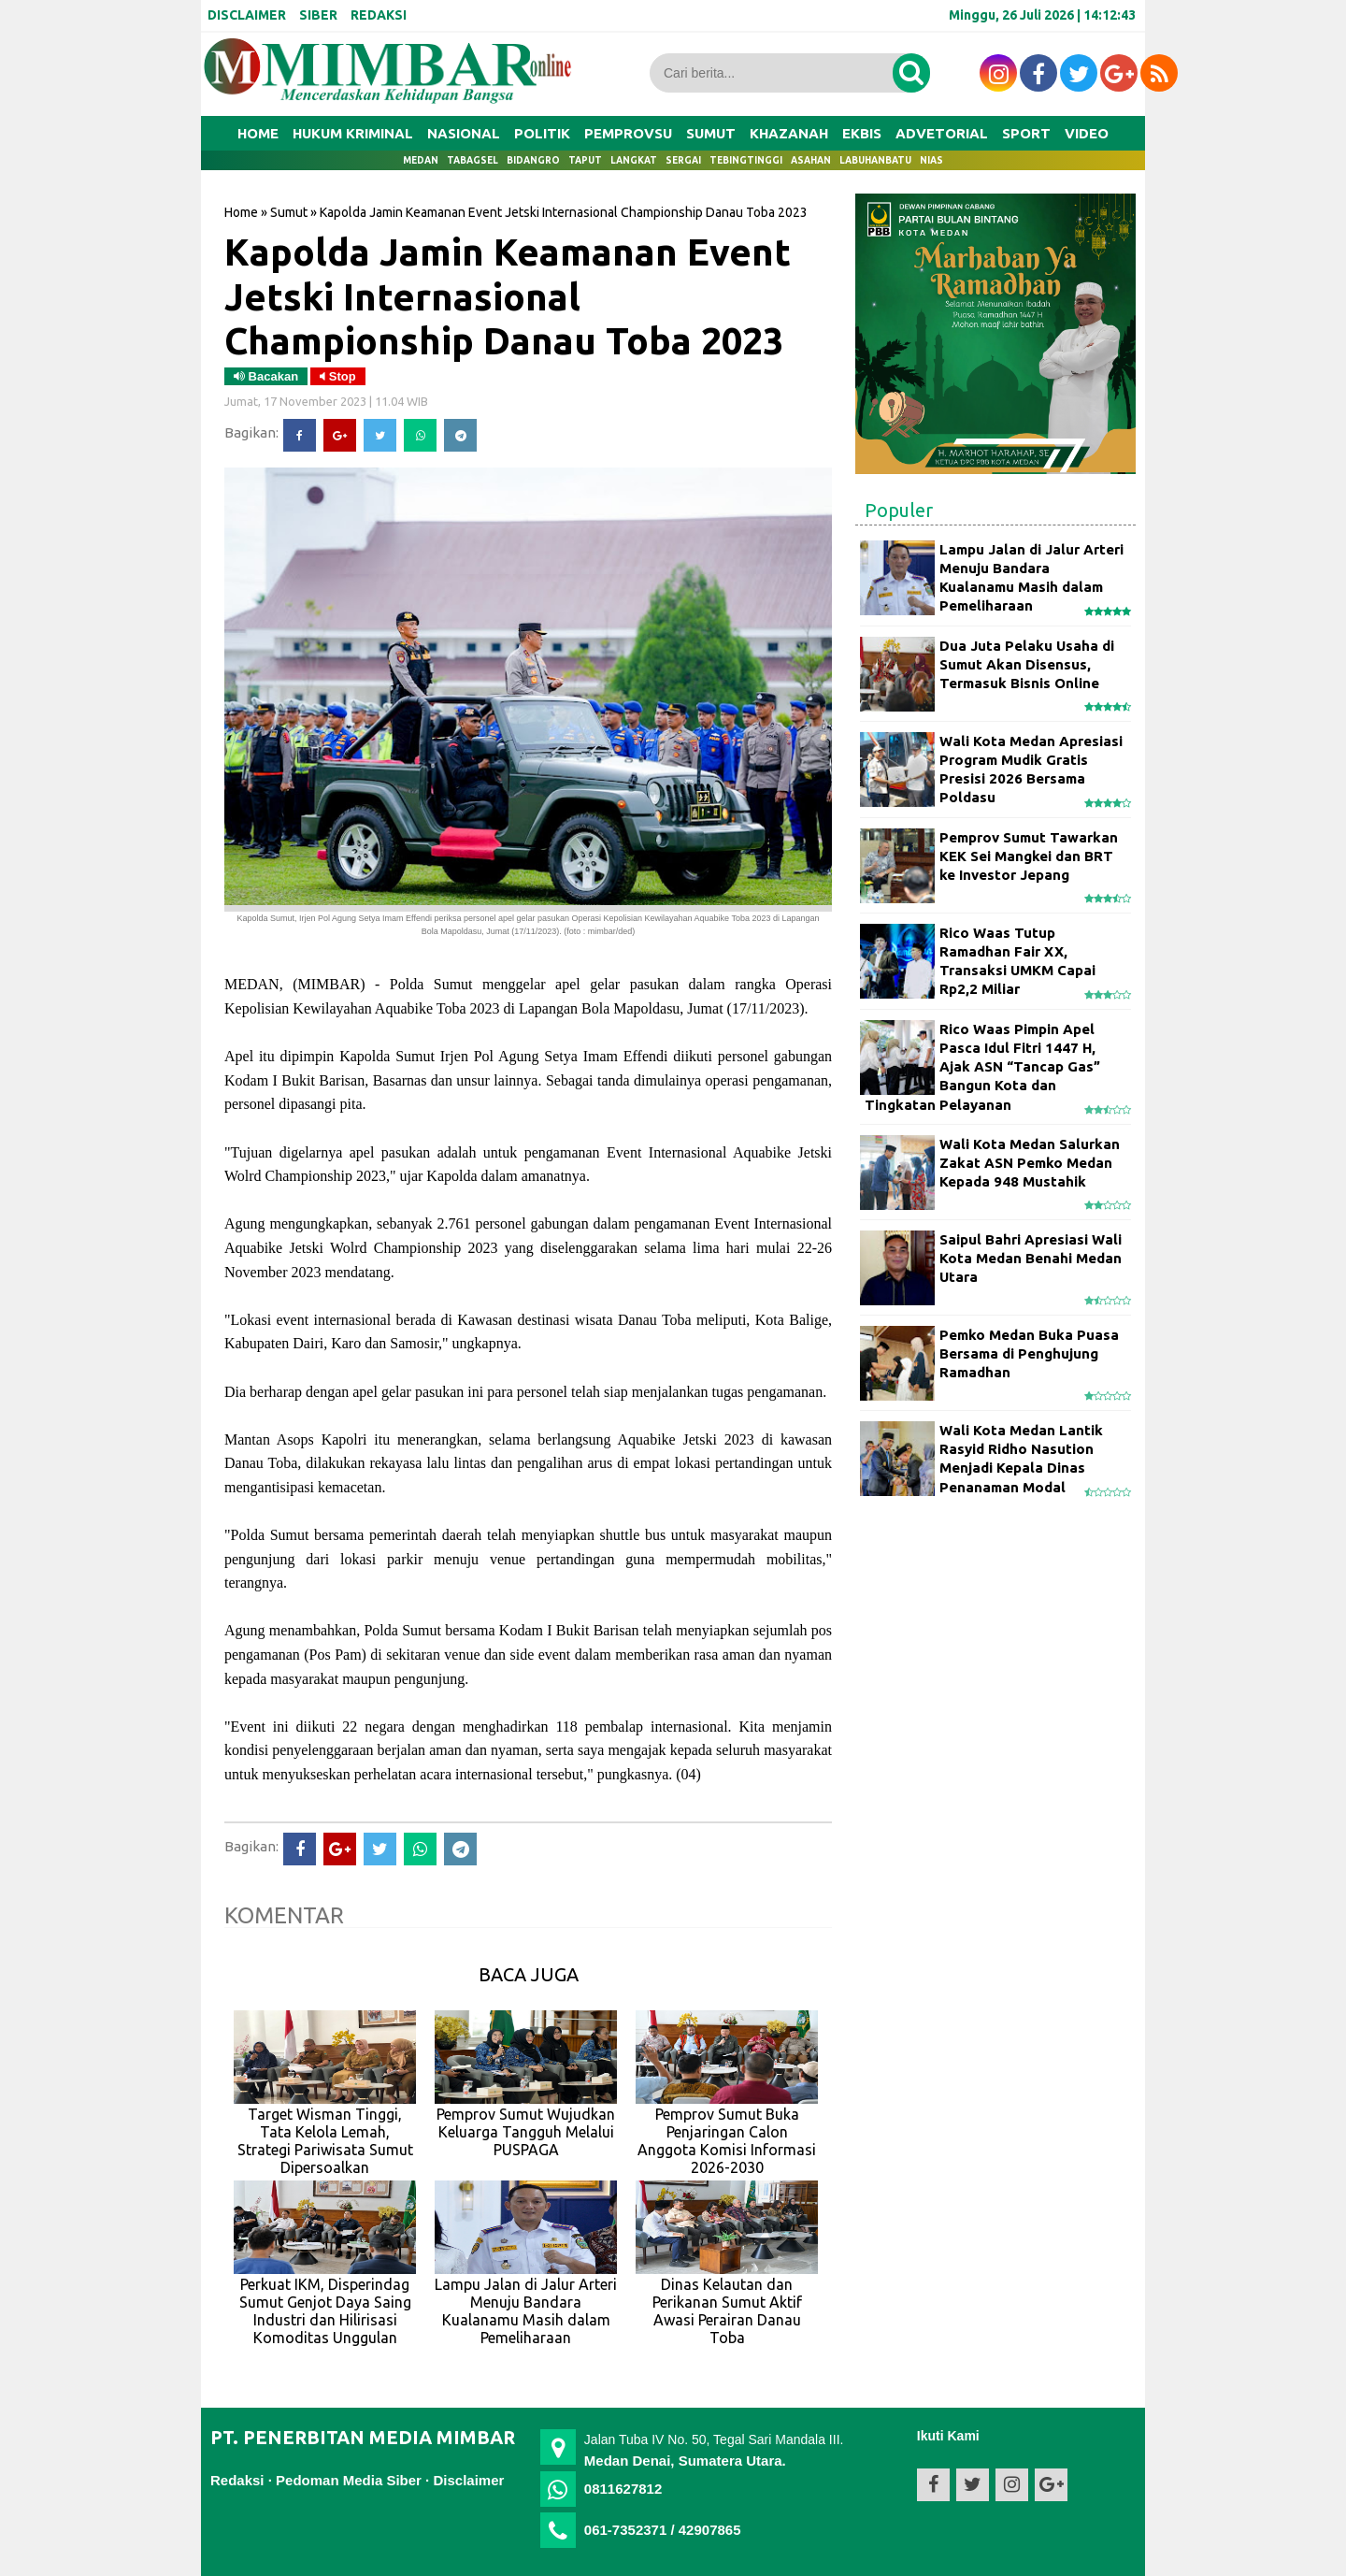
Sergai (683, 160)
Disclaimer (468, 2480)
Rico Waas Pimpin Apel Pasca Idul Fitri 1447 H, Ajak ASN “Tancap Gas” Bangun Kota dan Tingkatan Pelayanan (982, 1067)
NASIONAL (463, 133)
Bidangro (533, 160)
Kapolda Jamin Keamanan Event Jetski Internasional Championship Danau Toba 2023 (507, 296)
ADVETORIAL (941, 133)
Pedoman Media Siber (349, 2480)
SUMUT (711, 133)
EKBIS (861, 133)
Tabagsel (472, 160)
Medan (420, 160)
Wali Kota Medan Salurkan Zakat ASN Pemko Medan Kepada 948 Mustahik (1029, 1163)
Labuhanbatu (875, 160)
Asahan (811, 160)
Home (258, 133)
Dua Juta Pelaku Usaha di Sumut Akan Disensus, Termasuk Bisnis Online (1026, 665)
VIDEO (1087, 133)
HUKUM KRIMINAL (353, 133)
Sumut (289, 212)
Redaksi (237, 2480)
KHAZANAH (789, 133)
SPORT (1026, 133)
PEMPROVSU (628, 133)
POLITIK (542, 133)
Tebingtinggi (745, 160)
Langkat (633, 160)
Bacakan (266, 376)
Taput (585, 160)
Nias (931, 160)
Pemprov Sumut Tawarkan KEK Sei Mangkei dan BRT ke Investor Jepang (1028, 856)
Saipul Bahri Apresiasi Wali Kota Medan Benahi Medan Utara (1030, 1258)
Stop (338, 376)
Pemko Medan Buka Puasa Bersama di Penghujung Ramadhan (1029, 1354)
